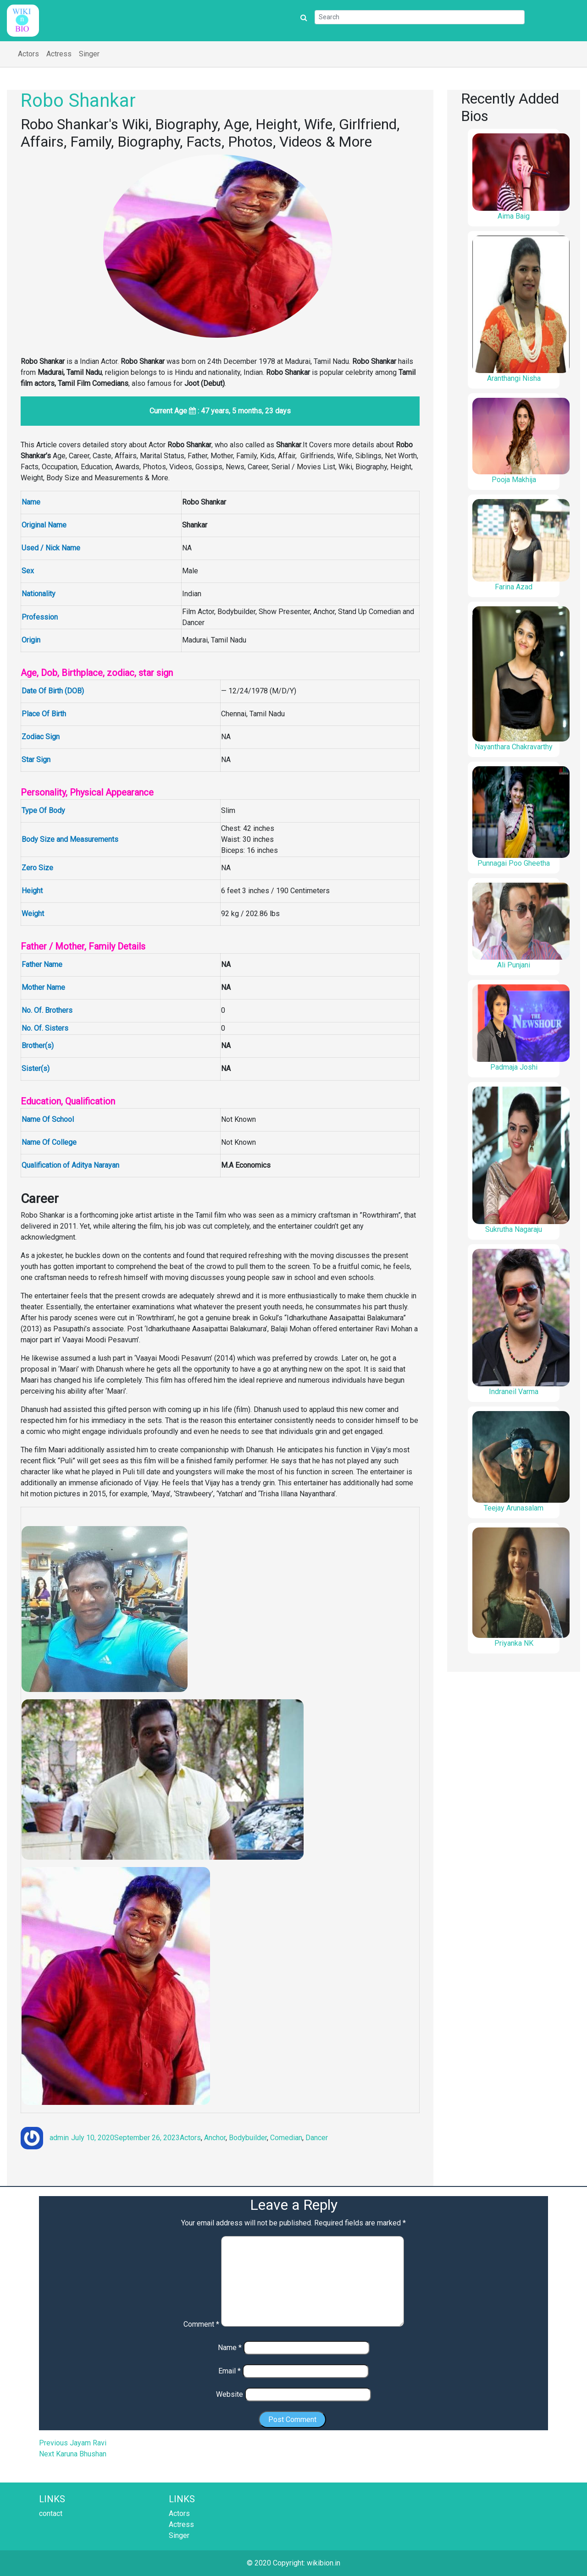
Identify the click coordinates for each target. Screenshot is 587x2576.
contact (50, 2513)
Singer (89, 53)
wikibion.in (323, 2563)
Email (229, 2371)
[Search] (420, 17)
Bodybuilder (248, 2137)
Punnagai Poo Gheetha (513, 863)
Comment (201, 2324)
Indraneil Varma (513, 1391)
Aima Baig (514, 216)
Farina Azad (513, 586)
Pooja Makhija (514, 479)
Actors (28, 53)
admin (59, 2137)
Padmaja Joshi (513, 1067)
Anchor (215, 2137)
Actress (59, 53)
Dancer (316, 2137)
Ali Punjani (513, 965)
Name (230, 2347)
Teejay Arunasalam (513, 1508)
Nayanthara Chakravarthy (514, 746)
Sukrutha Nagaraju (513, 1229)
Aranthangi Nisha (514, 378)
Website (229, 2394)
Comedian (286, 2137)
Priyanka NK (513, 1643)
